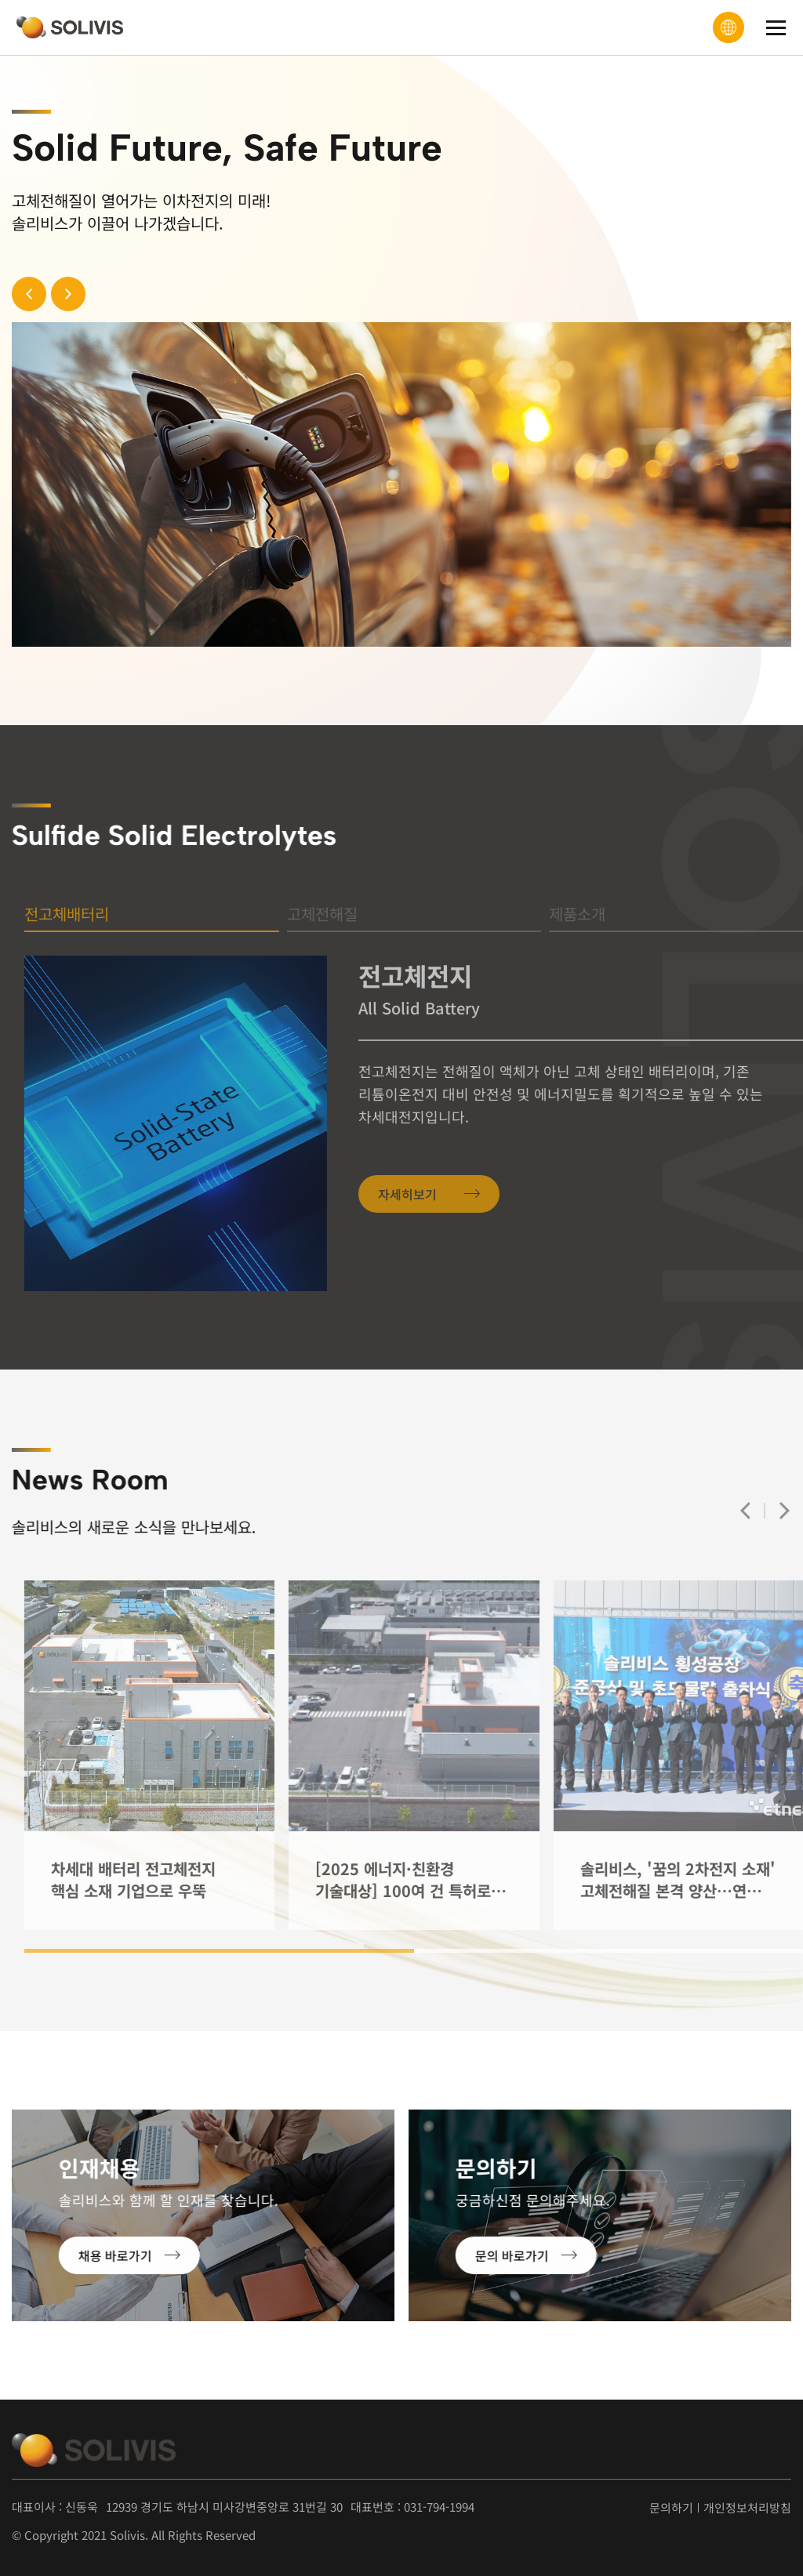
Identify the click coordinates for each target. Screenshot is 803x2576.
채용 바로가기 (77, 2255)
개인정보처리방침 (747, 2508)
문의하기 (671, 2508)
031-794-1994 (439, 2506)
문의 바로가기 (474, 2255)
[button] (61, 294)
